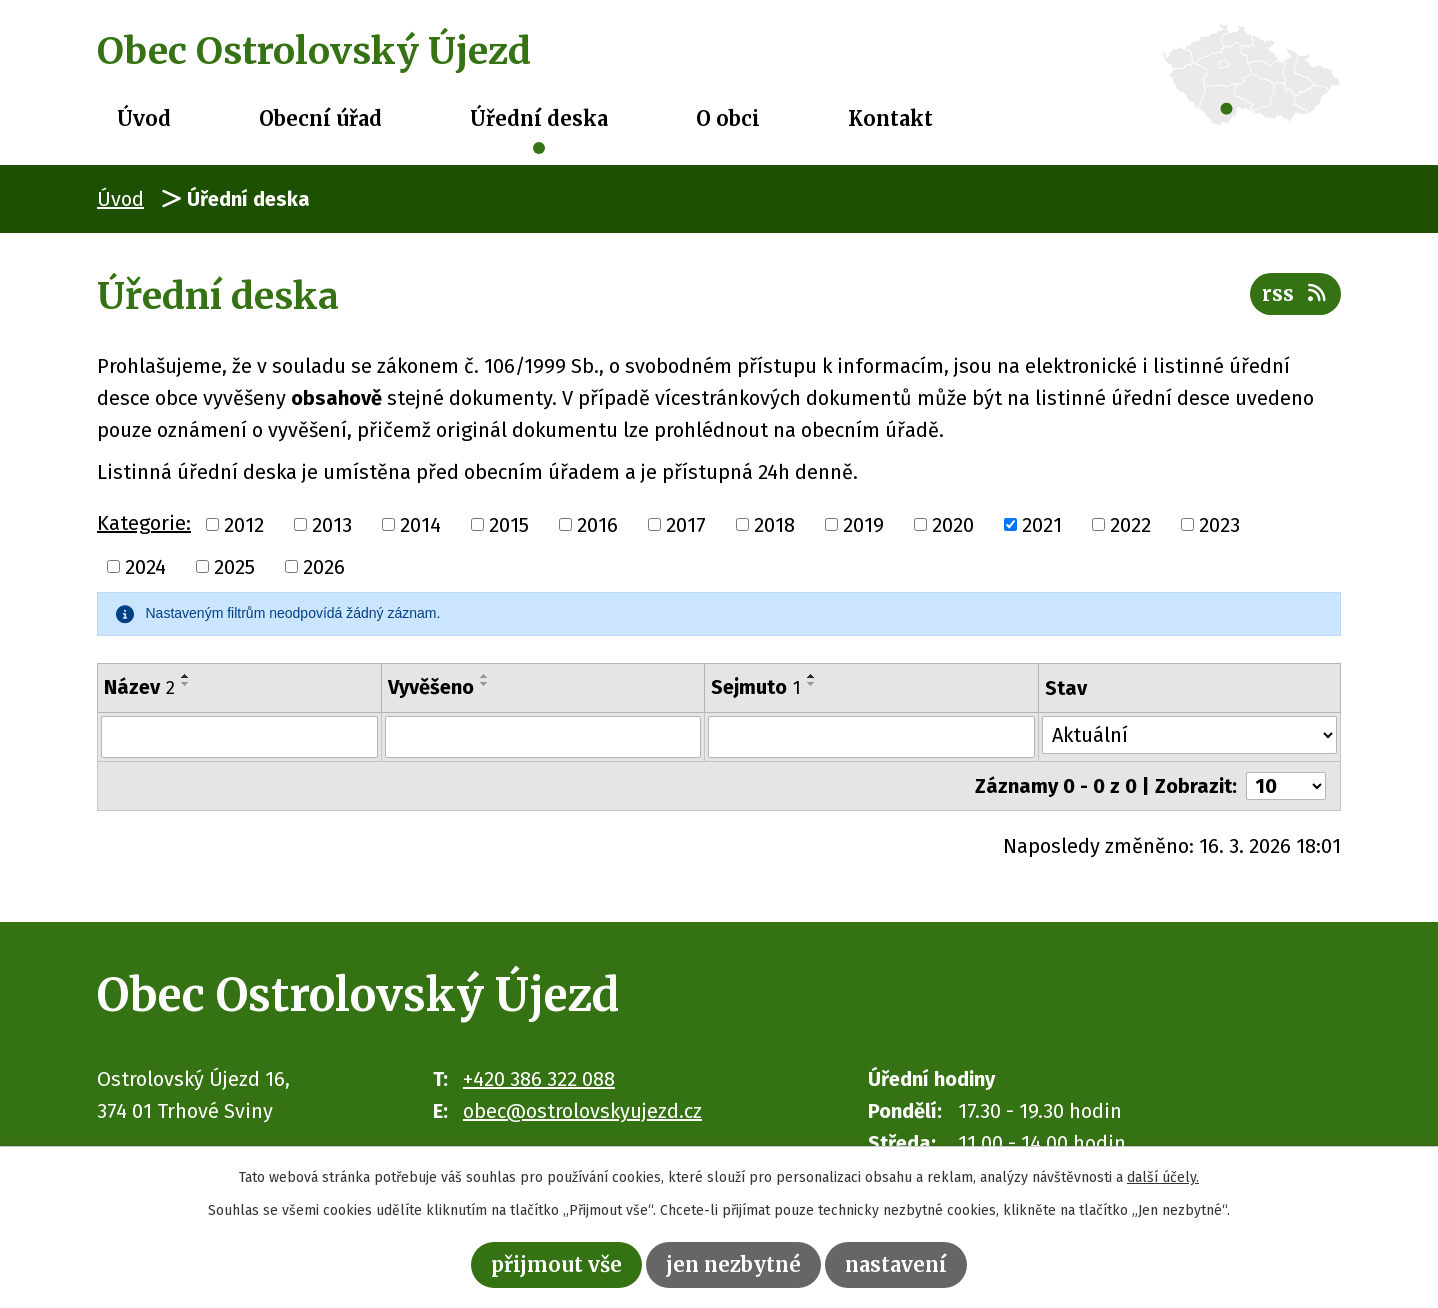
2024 (145, 567)
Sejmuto (756, 687)
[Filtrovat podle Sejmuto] (871, 737)
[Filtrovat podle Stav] (1189, 735)
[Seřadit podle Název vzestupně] (186, 676)
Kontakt (890, 118)
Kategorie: (144, 523)
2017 (686, 525)
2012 (244, 525)
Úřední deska (539, 118)
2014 (420, 525)
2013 (332, 525)
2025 (234, 567)
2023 (1219, 525)
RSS (1295, 293)
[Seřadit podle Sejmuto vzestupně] (812, 676)
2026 (324, 567)
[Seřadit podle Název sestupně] (186, 684)
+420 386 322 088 (539, 1079)
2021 (1042, 525)
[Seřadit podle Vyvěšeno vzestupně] (485, 676)
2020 (953, 525)
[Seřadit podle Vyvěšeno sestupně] (485, 684)
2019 (863, 525)
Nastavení (896, 1264)
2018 (774, 525)
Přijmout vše (556, 1264)
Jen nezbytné (733, 1264)
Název (139, 687)
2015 (509, 525)
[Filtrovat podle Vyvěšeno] (543, 737)
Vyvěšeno (431, 687)
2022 (1130, 525)
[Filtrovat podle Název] (239, 737)
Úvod (144, 118)
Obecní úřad (320, 118)
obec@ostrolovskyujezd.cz (582, 1111)
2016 (597, 525)
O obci (728, 118)
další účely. (1163, 1177)
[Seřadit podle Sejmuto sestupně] (812, 684)
